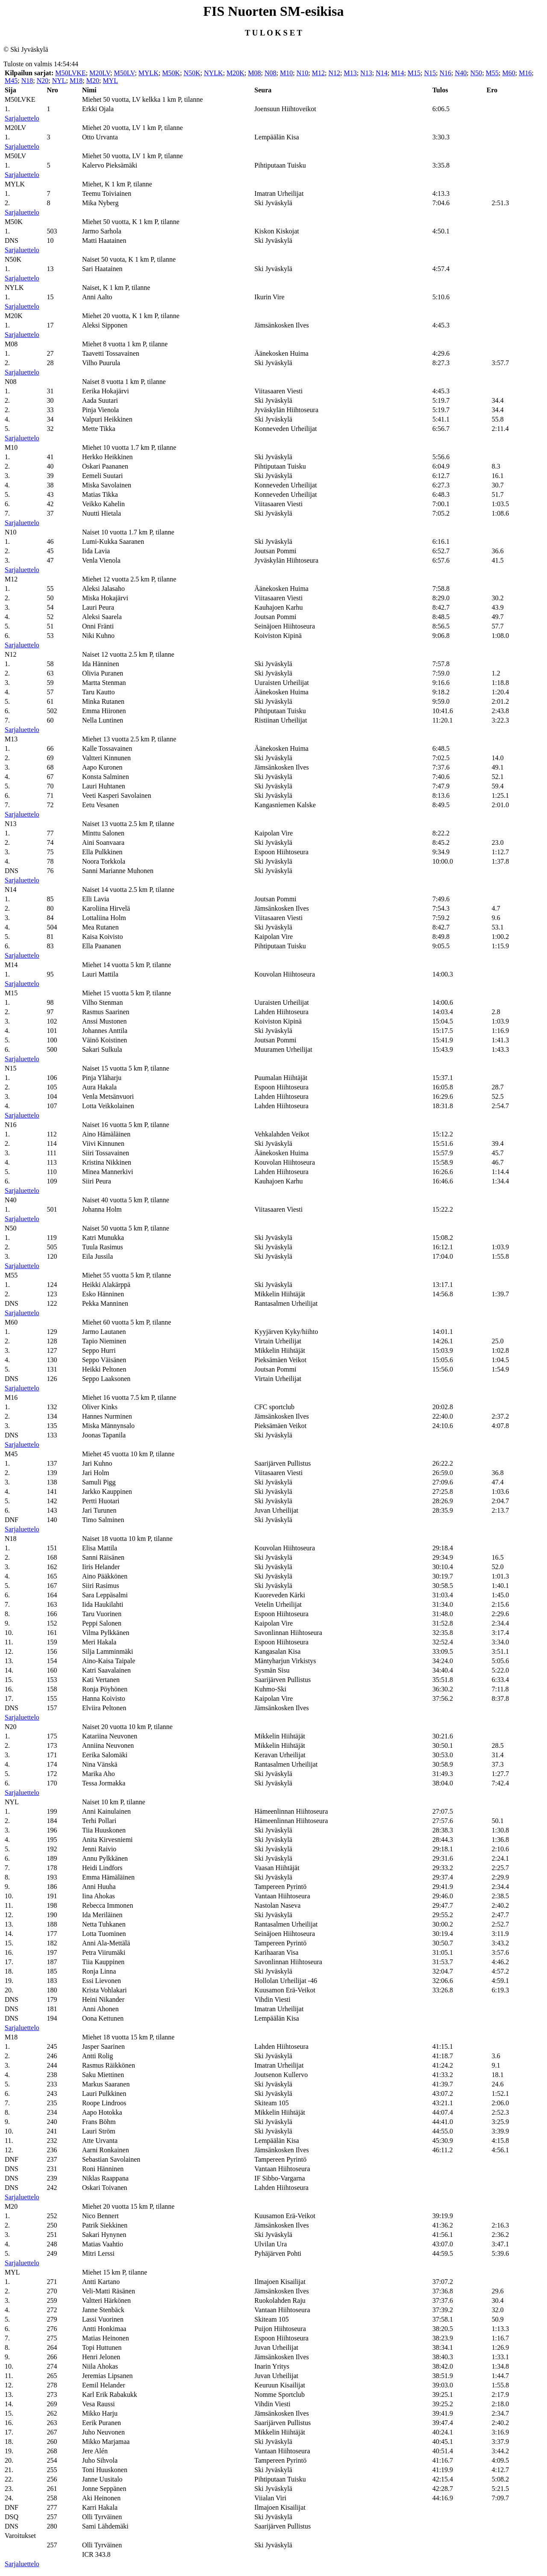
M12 (318, 73)
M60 (508, 73)
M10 (286, 73)
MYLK (148, 73)
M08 (254, 73)
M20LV (99, 73)
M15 (414, 73)
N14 (382, 73)
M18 (76, 80)
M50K (171, 73)
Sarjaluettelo (22, 118)
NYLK (213, 73)
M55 (492, 73)
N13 (366, 73)
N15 (430, 73)
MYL (110, 80)
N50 (476, 73)
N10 (303, 73)
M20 (92, 80)
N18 (27, 80)
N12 (334, 73)
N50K (192, 73)
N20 (43, 80)
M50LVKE (70, 73)
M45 (11, 80)
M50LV (124, 73)
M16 (525, 73)
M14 (397, 73)
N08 (270, 73)
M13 (350, 73)
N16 (446, 73)
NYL (59, 80)
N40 (461, 73)
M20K (235, 73)
